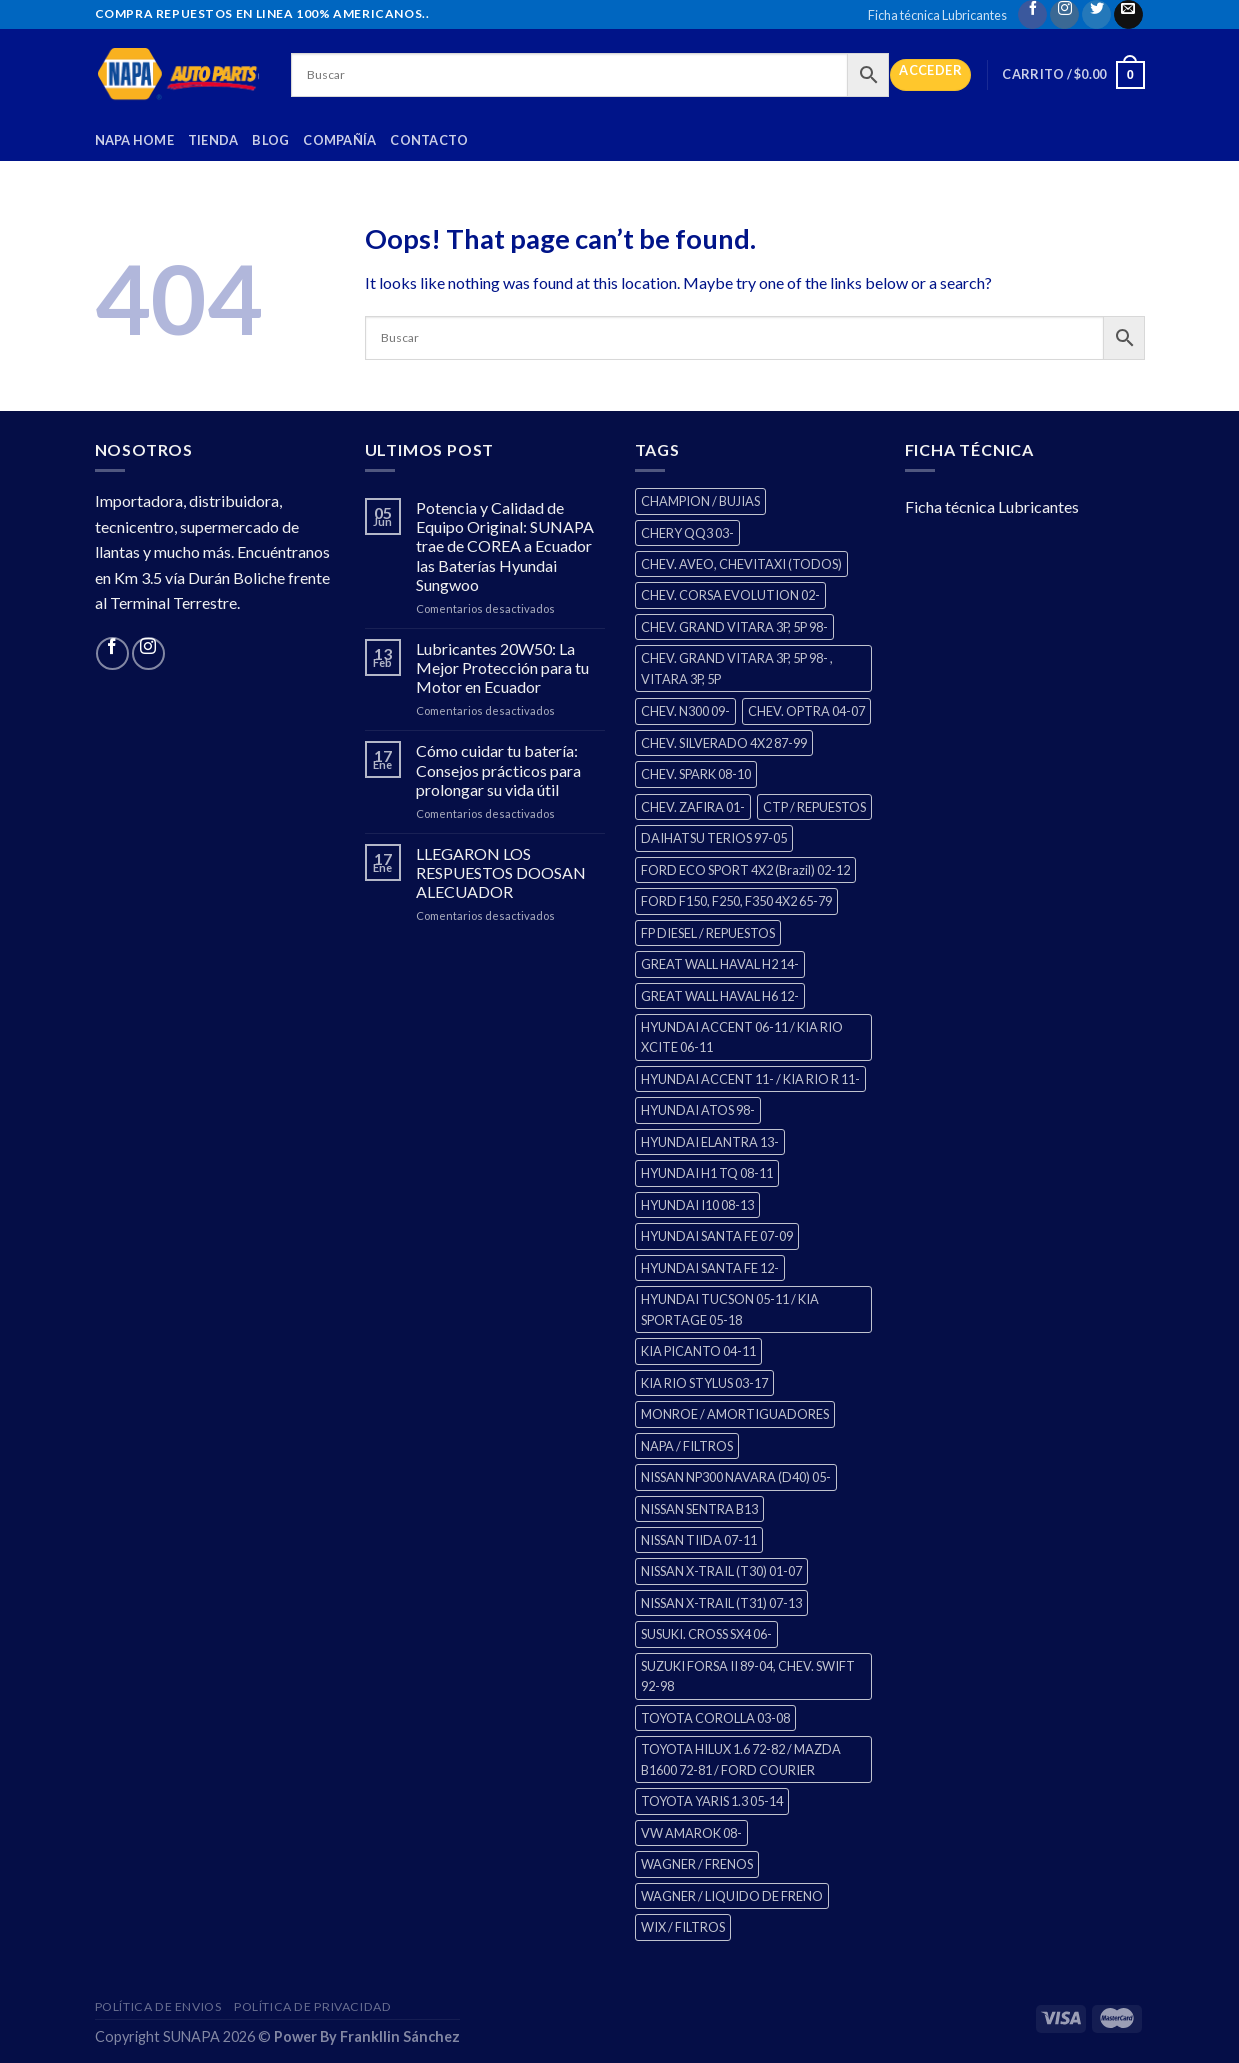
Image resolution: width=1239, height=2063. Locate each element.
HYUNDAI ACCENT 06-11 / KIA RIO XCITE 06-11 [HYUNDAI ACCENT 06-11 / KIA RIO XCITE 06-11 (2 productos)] (742, 1037)
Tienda (213, 140)
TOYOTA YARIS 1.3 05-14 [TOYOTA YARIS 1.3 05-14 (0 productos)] (712, 1801)
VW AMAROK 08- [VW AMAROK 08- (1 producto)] (691, 1833)
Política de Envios (158, 2006)
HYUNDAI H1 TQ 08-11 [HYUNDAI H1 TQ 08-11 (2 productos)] (707, 1173)
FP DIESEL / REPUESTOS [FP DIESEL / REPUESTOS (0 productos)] (708, 933)
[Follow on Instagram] (1064, 14)
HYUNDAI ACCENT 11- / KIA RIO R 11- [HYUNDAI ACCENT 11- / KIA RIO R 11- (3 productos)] (750, 1079)
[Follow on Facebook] (1032, 14)
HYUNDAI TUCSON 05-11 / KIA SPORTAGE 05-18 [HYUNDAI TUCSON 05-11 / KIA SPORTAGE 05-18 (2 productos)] (730, 1309)
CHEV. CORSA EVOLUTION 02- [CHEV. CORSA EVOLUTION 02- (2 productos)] (730, 595)
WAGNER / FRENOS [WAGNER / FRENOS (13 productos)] (697, 1864)
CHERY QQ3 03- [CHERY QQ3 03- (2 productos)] (687, 533)
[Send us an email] (1128, 14)
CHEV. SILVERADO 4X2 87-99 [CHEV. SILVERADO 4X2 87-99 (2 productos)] (724, 743)
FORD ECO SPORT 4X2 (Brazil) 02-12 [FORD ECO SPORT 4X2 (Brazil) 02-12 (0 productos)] (745, 870)
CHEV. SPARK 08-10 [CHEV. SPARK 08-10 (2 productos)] (696, 774)
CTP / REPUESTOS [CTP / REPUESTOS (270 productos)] (814, 807)
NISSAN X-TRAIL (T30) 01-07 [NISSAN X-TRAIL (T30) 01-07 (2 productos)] (721, 1571)
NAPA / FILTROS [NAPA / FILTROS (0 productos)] (687, 1446)
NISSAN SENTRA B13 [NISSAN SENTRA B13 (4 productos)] (699, 1509)
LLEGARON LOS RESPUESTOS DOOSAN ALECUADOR (501, 872)
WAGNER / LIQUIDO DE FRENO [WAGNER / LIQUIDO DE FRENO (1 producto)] (732, 1896)
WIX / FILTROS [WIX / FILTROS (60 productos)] (683, 1927)
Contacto (429, 140)
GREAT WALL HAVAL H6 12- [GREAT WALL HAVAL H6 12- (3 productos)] (720, 996)
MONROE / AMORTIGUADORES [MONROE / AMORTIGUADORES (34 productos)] (735, 1414)
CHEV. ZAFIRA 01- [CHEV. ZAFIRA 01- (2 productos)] (693, 807)
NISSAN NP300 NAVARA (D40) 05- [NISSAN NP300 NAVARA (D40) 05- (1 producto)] (736, 1477)
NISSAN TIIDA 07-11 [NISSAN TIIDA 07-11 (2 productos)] (699, 1540)
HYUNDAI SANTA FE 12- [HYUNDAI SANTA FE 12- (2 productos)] (710, 1268)
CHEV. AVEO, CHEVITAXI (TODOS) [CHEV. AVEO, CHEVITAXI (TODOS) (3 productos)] (741, 564)
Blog (270, 140)
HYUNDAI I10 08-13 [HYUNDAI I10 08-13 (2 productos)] (697, 1205)
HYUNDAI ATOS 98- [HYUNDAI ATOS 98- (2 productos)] (698, 1110)
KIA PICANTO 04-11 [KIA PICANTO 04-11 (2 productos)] (698, 1351)
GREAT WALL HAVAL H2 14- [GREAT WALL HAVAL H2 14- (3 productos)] (720, 964)
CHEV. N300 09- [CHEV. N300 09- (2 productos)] (685, 711)
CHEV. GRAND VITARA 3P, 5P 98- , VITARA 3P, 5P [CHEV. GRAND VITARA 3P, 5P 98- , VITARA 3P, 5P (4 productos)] (737, 668)
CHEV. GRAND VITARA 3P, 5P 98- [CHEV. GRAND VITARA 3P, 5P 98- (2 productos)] (734, 627)
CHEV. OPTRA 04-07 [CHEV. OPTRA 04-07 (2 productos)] (806, 711)
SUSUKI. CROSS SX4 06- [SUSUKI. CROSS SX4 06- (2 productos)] (706, 1634)
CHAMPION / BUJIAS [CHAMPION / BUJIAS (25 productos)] (700, 501)
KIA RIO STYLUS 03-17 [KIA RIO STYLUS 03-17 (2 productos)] (704, 1383)
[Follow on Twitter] (1096, 14)
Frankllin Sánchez (400, 2036)
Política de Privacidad (312, 2006)
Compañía (339, 140)
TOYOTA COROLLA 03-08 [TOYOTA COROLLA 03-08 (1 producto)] (715, 1718)
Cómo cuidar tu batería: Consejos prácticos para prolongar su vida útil (498, 769)
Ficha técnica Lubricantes (937, 15)
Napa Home (134, 140)
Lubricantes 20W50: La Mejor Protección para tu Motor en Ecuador (502, 667)
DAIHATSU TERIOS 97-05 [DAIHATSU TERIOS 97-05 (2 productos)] (714, 838)
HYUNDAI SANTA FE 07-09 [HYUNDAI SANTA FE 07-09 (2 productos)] (717, 1236)
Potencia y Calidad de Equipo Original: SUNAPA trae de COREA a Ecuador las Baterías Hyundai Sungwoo (505, 546)
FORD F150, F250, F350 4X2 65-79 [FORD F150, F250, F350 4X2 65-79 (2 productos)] (736, 901)
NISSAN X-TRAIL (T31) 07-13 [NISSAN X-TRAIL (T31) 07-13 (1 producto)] (721, 1603)
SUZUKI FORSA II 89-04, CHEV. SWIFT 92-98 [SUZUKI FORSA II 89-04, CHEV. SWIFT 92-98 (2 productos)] (748, 1676)
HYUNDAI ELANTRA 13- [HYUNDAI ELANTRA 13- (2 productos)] (710, 1142)
